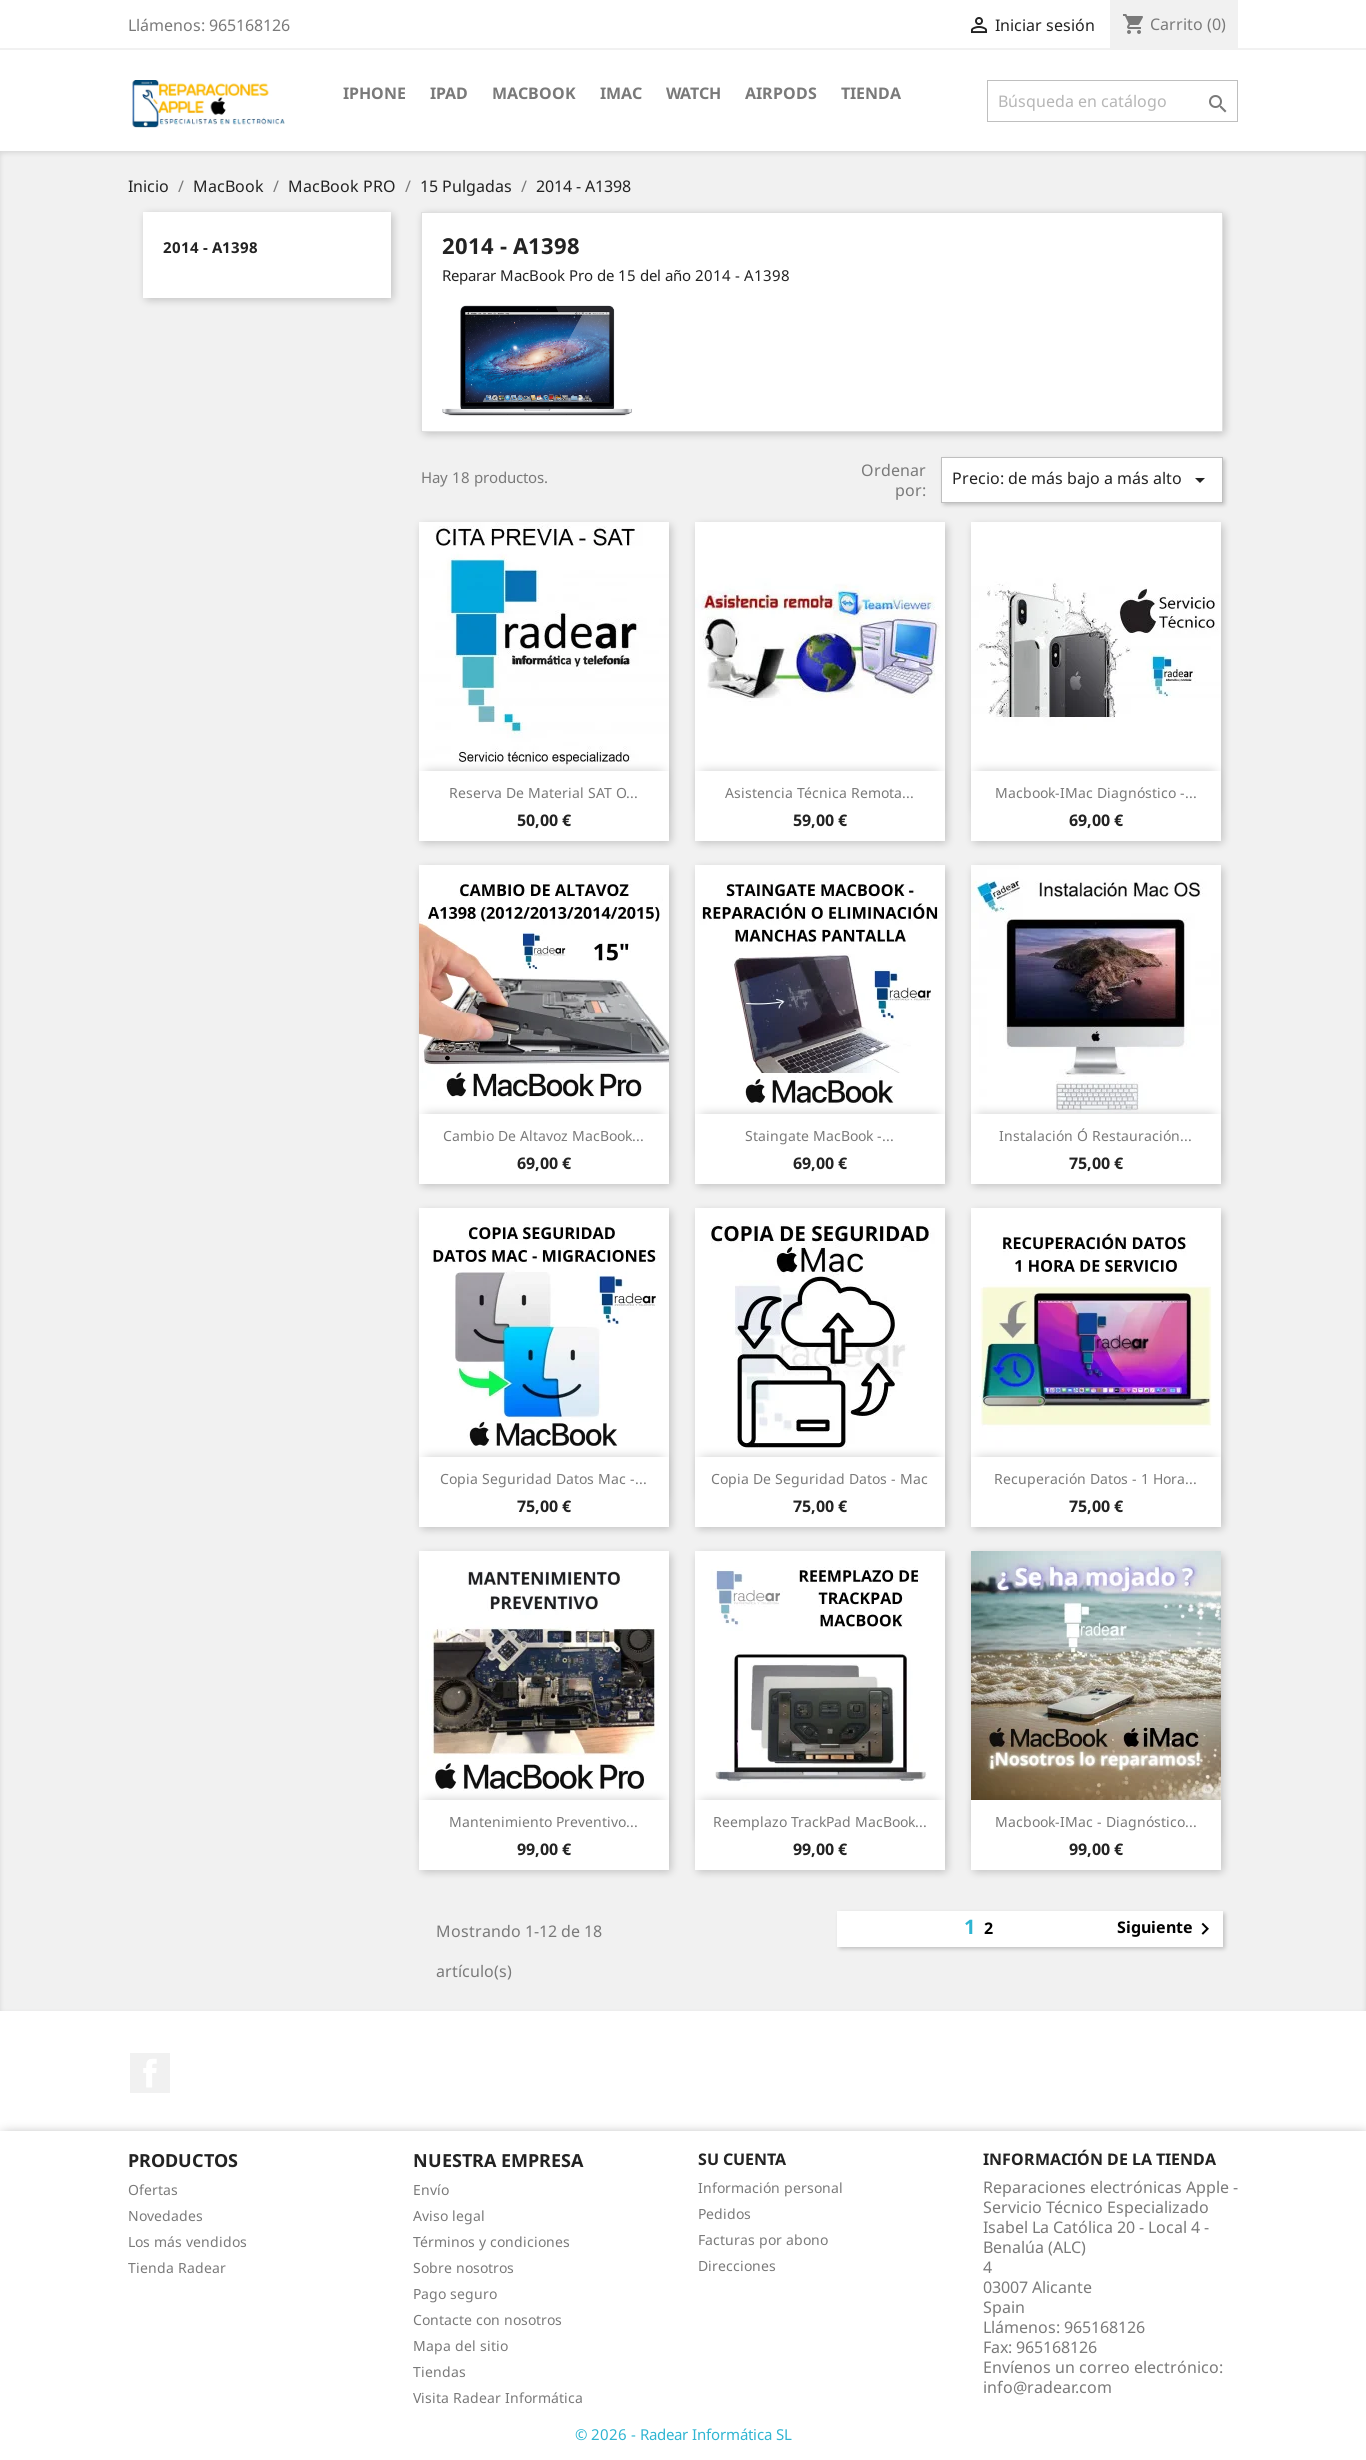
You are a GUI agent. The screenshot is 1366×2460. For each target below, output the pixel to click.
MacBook (534, 93)
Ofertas (153, 2189)
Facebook (150, 2073)
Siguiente (1167, 1929)
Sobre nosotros (463, 2267)
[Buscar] (1112, 101)
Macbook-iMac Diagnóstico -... (1096, 792)
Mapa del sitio (460, 2345)
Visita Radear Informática (498, 2397)
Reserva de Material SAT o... (543, 792)
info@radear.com (1047, 2387)
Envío (431, 2189)
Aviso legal (449, 2215)
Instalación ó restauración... (1095, 1135)
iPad (449, 93)
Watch (693, 93)
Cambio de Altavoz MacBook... (543, 1135)
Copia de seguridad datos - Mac (819, 1478)
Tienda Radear (177, 2267)
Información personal (770, 2187)
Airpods (781, 93)
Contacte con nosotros (487, 2319)
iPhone (374, 93)
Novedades (165, 2215)
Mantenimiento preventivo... (543, 1821)
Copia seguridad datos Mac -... (543, 1478)
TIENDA (871, 93)
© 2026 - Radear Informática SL (683, 2434)
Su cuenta (742, 2159)
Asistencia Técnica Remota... (819, 792)
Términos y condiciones (491, 2241)
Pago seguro (455, 2293)
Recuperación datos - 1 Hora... (1095, 1478)
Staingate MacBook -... (819, 1135)
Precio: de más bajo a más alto (1082, 479)
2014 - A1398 (210, 247)
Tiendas (439, 2371)
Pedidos (724, 2213)
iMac (621, 93)
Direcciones (737, 2265)
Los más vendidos (187, 2241)
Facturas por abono (763, 2239)
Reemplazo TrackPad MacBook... (820, 1821)
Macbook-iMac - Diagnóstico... (1096, 1821)
